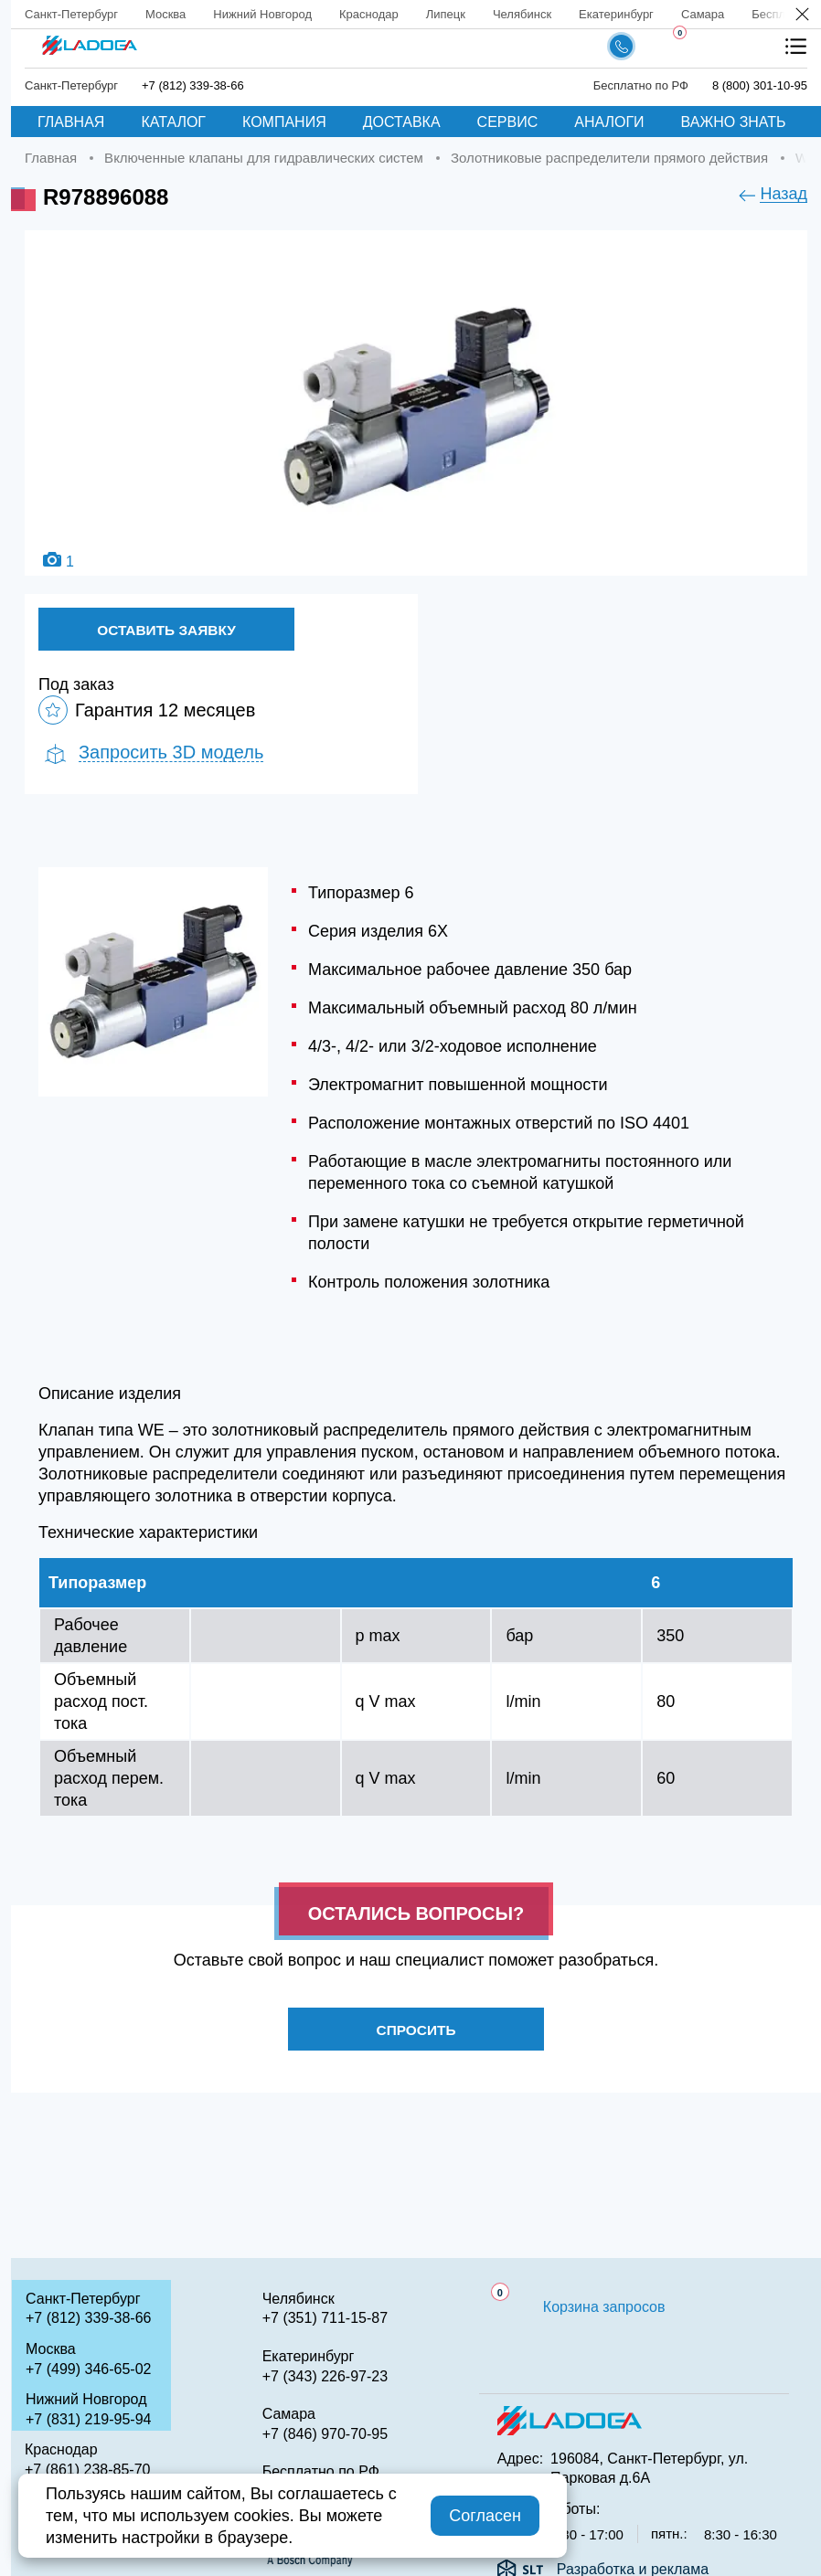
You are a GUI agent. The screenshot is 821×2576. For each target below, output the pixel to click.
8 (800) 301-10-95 (759, 85)
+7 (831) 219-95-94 (88, 2419)
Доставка (402, 122)
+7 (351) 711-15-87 (325, 2318)
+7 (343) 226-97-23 (325, 2376)
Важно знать (733, 122)
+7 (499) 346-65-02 (88, 2369)
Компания (284, 122)
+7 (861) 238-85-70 (87, 2469)
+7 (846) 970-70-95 (325, 2434)
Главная (70, 122)
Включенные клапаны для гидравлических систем (263, 157)
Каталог (173, 122)
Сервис (507, 122)
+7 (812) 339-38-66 (193, 85)
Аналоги (609, 122)
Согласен (485, 2516)
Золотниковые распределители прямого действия (609, 157)
